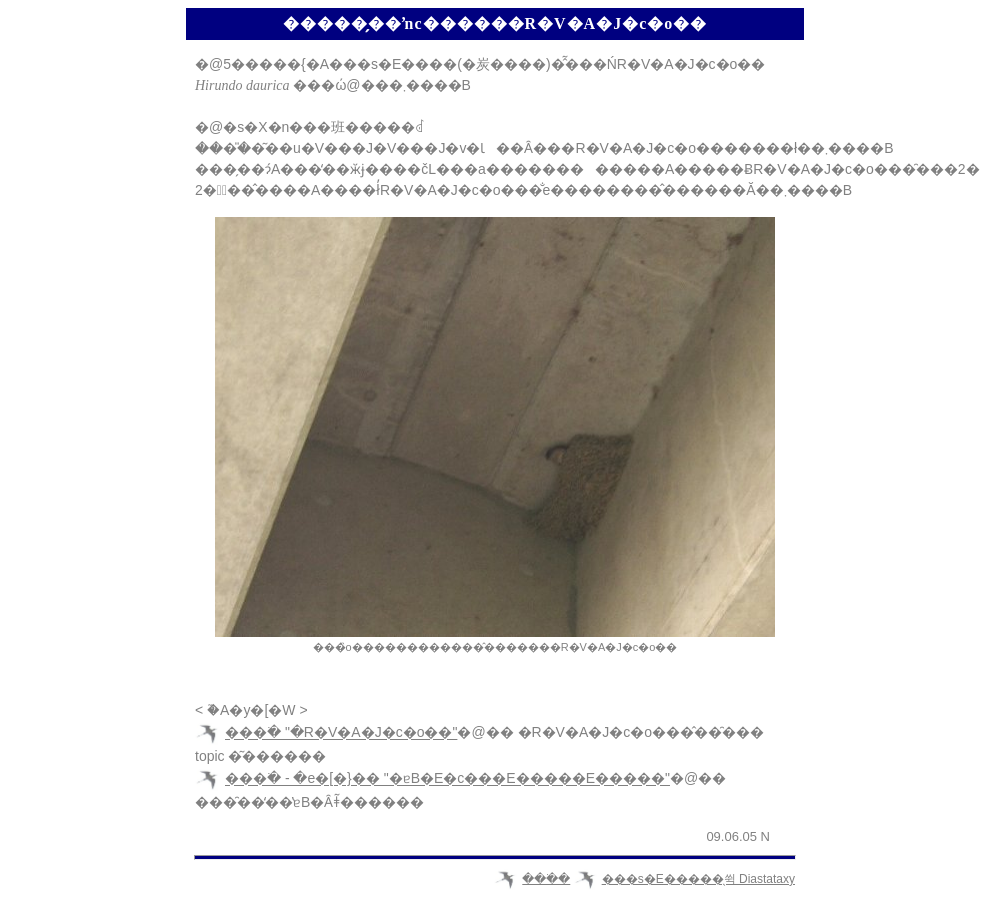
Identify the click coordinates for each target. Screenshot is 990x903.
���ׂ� (546, 879)
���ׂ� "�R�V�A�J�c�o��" (341, 733)
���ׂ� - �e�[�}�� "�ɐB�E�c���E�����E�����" (447, 779)
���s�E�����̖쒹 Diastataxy (698, 879)
